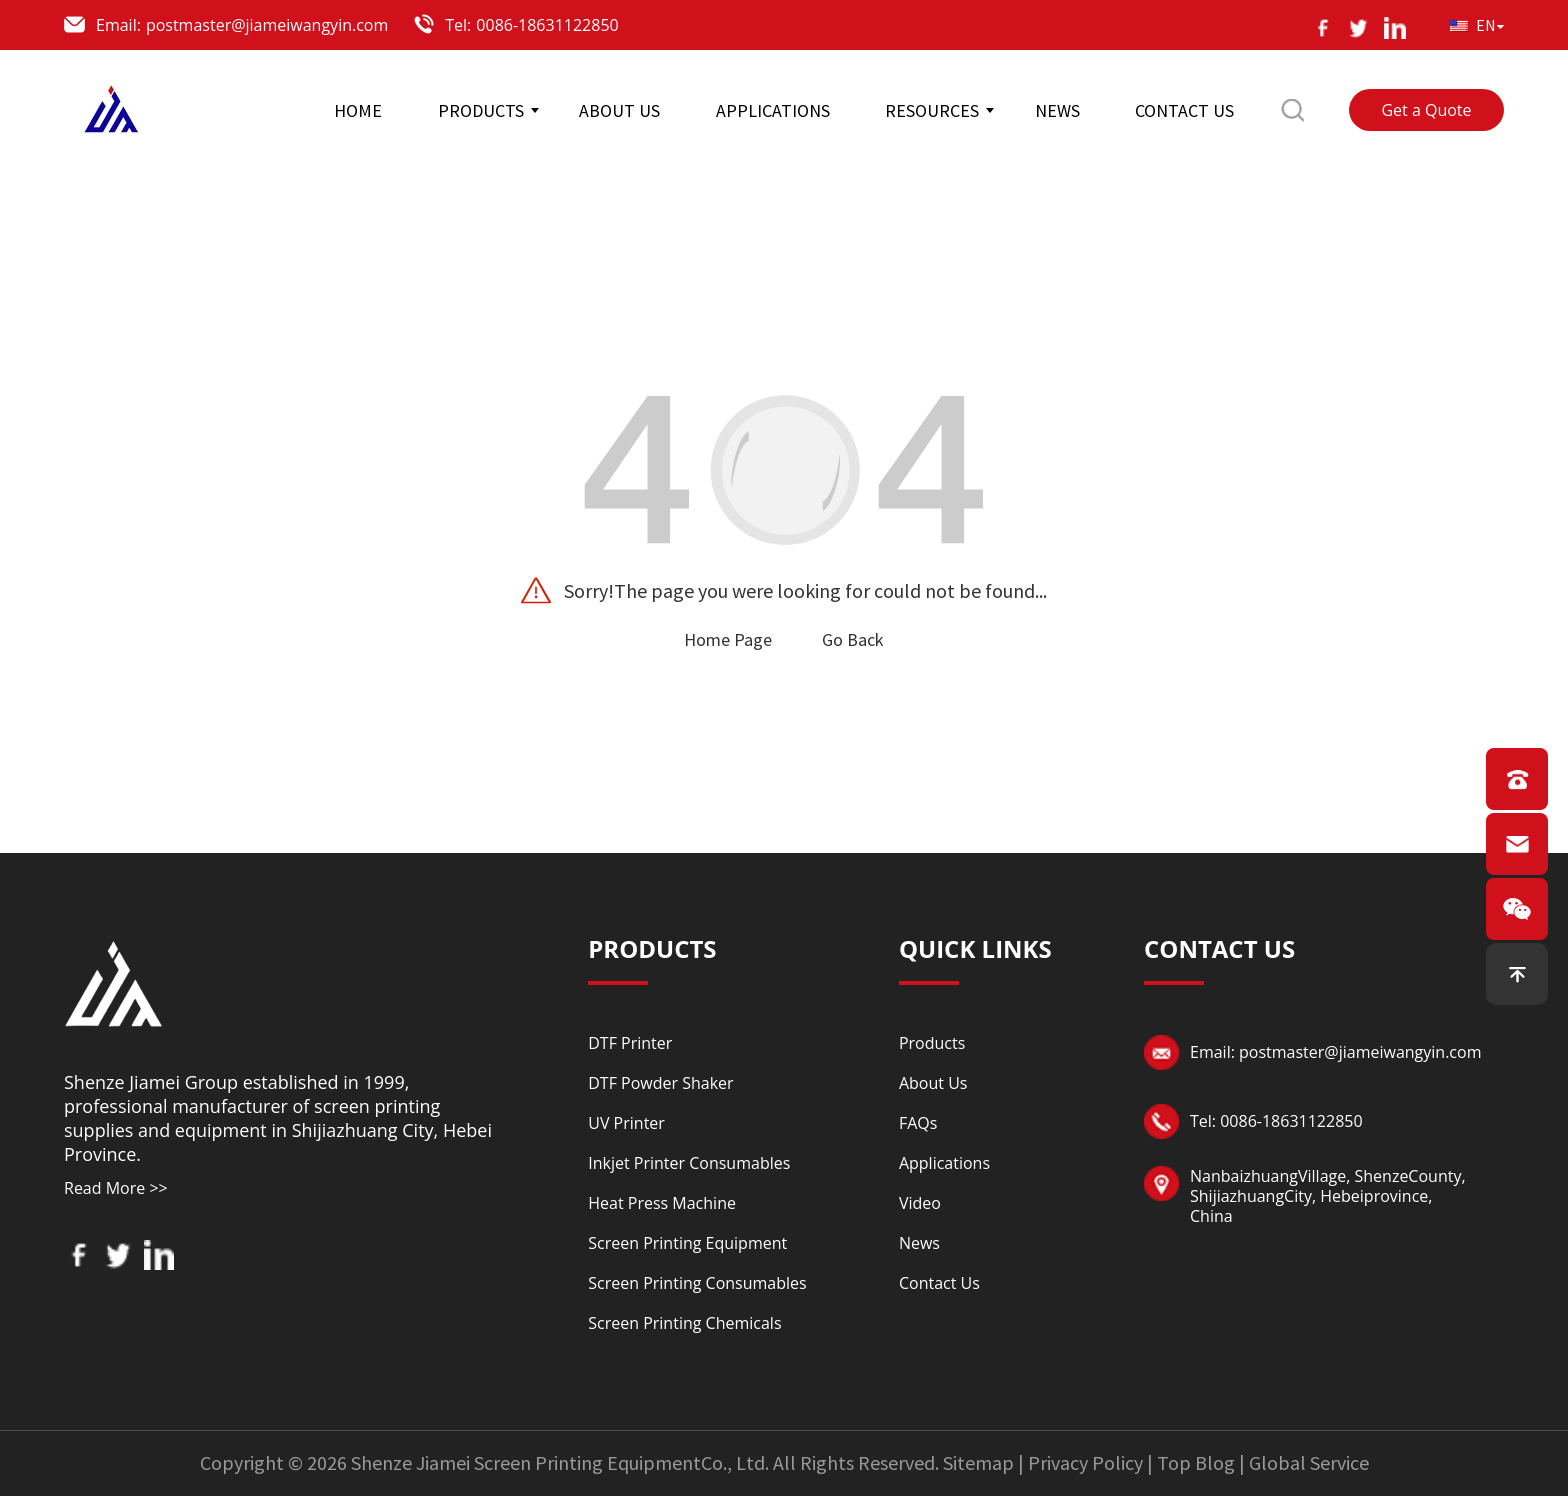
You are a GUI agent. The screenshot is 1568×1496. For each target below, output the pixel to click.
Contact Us (939, 1283)
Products (932, 1043)
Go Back (853, 639)
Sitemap (978, 1462)
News (919, 1243)
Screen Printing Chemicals (684, 1323)
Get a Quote (1426, 110)
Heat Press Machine (662, 1203)
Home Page (728, 639)
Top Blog (1196, 1462)
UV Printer (626, 1123)
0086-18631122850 (547, 25)
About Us (933, 1083)
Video (920, 1203)
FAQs (918, 1123)
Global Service (1309, 1462)
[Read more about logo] (114, 981)
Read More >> (116, 1188)
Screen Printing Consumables (697, 1283)
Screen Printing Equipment (687, 1243)
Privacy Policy (1085, 1462)
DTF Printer (630, 1043)
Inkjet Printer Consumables (689, 1163)
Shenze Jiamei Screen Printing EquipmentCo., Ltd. (560, 1462)
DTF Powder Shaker (660, 1083)
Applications (944, 1163)
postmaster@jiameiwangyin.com (267, 25)
